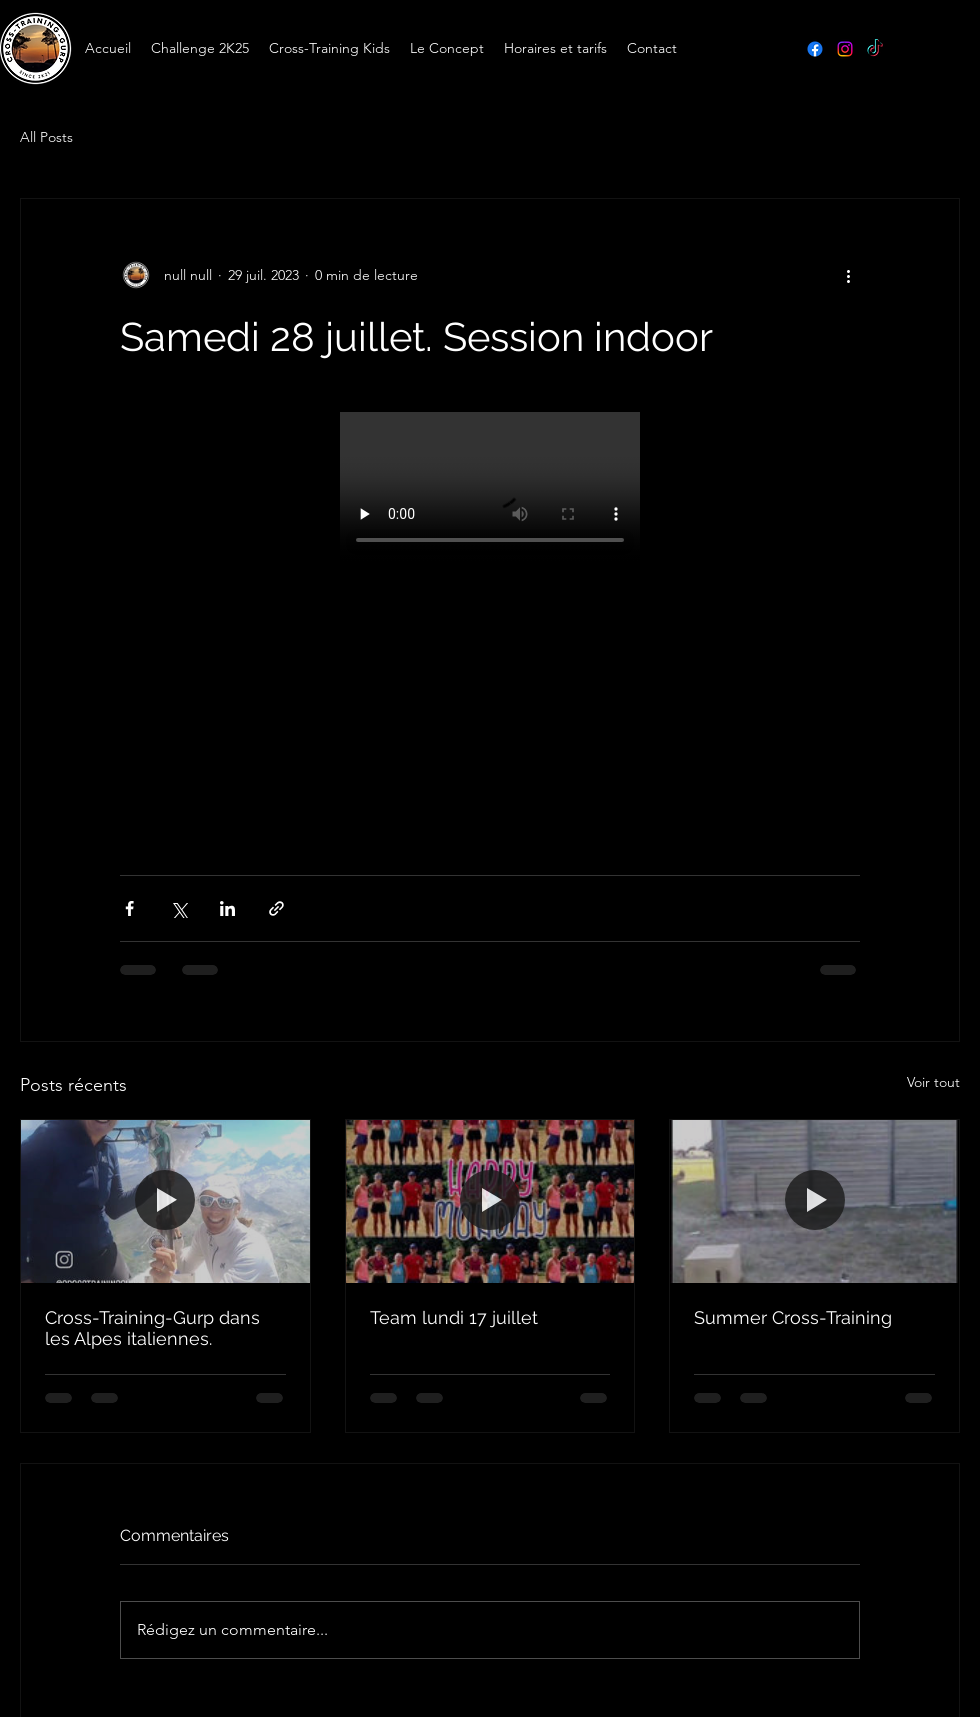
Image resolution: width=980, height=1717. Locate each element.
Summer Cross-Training (793, 1317)
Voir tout (933, 1082)
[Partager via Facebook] (129, 908)
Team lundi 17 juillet (454, 1317)
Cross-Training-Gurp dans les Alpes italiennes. (152, 1328)
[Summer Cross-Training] (814, 1201)
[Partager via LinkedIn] (227, 908)
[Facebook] (815, 49)
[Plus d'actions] (848, 275)
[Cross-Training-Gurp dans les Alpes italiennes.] (165, 1201)
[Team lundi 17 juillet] (490, 1201)
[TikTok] (875, 49)
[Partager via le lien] (276, 908)
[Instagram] (845, 49)
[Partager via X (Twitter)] (178, 908)
